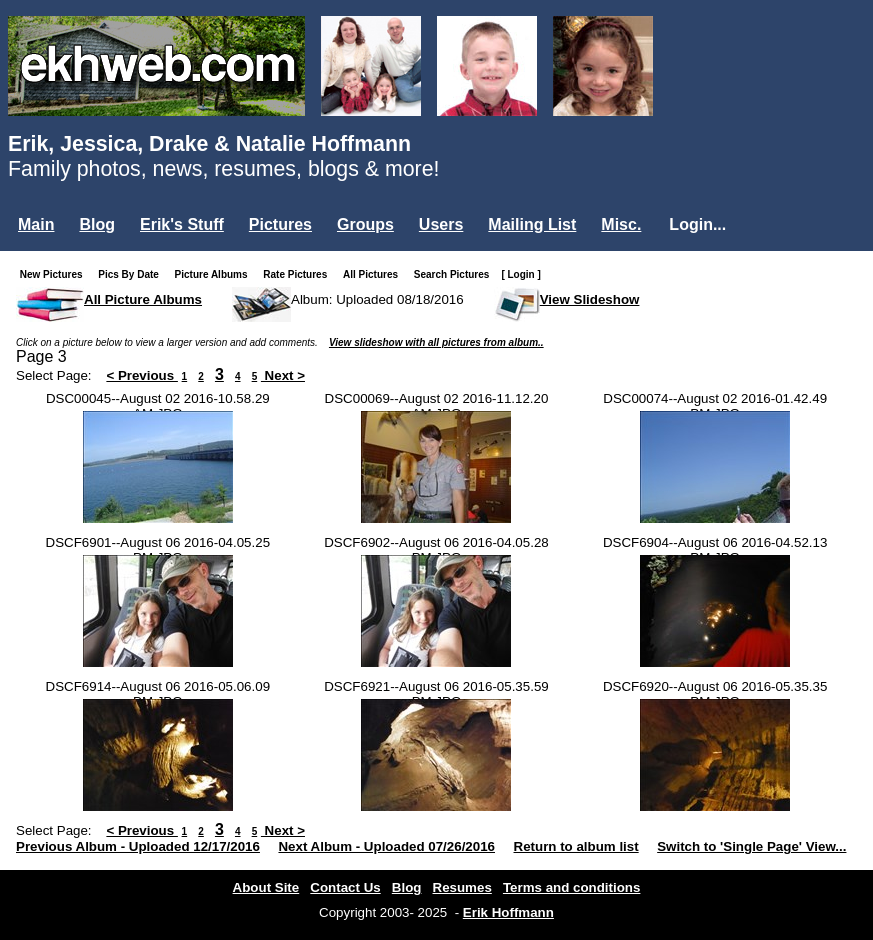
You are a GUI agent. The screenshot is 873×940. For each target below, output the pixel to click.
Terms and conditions (572, 887)
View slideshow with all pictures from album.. (436, 342)
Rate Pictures (299, 274)
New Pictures (55, 274)
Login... (697, 224)
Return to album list (576, 846)
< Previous (142, 375)
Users (441, 224)
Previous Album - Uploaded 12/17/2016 (138, 846)
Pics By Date (132, 274)
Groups (365, 224)
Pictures (280, 224)
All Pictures (374, 274)
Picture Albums (215, 274)
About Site (266, 887)
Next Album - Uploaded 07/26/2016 (386, 846)
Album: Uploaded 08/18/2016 (377, 299)
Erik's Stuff (182, 224)
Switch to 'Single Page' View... (751, 846)
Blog (97, 224)
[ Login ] (520, 274)
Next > (283, 375)
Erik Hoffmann (508, 912)
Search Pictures (456, 274)
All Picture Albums (143, 299)
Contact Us (345, 887)
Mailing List (532, 224)
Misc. (621, 224)
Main (36, 224)
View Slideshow (590, 299)
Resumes (462, 887)
